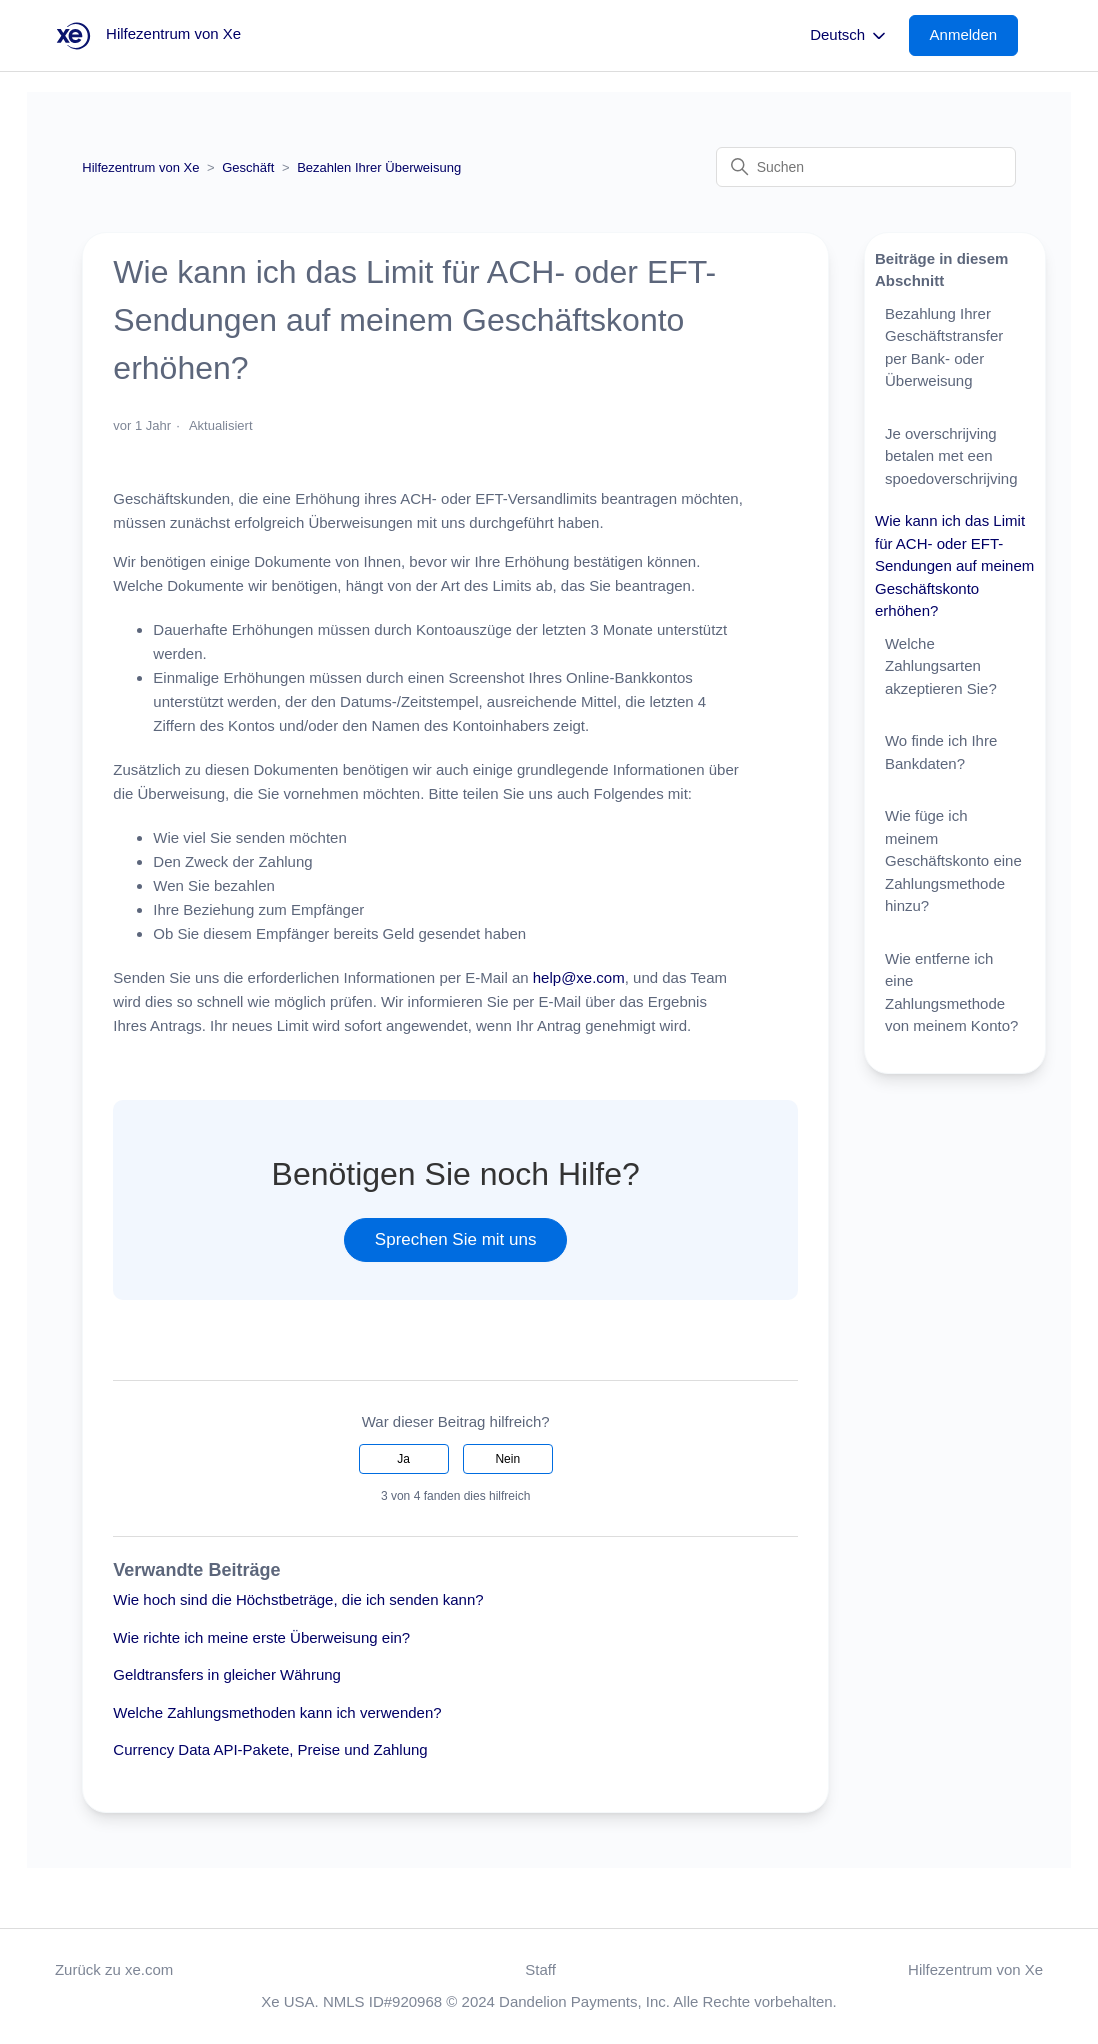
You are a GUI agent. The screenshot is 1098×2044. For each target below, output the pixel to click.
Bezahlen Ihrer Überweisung (379, 167)
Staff (540, 1969)
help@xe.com (579, 977)
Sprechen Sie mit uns (456, 1239)
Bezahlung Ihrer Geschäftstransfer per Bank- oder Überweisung (944, 347)
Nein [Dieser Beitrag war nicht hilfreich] (507, 1459)
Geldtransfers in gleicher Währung (227, 1674)
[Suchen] (866, 167)
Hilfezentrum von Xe (140, 167)
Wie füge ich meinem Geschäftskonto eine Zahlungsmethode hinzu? (953, 860)
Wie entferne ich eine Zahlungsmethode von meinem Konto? (951, 992)
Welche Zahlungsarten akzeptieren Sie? (941, 666)
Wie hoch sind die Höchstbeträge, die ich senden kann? (298, 1599)
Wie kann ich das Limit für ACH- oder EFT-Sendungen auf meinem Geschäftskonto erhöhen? (954, 565)
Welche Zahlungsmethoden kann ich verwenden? (277, 1712)
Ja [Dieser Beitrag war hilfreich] (403, 1459)
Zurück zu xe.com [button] (114, 1969)
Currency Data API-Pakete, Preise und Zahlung (270, 1749)
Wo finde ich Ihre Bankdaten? (941, 752)
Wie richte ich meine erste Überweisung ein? (261, 1637)
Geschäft (248, 167)
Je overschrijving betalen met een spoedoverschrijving (951, 456)
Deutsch (849, 36)
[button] (974, 35)
